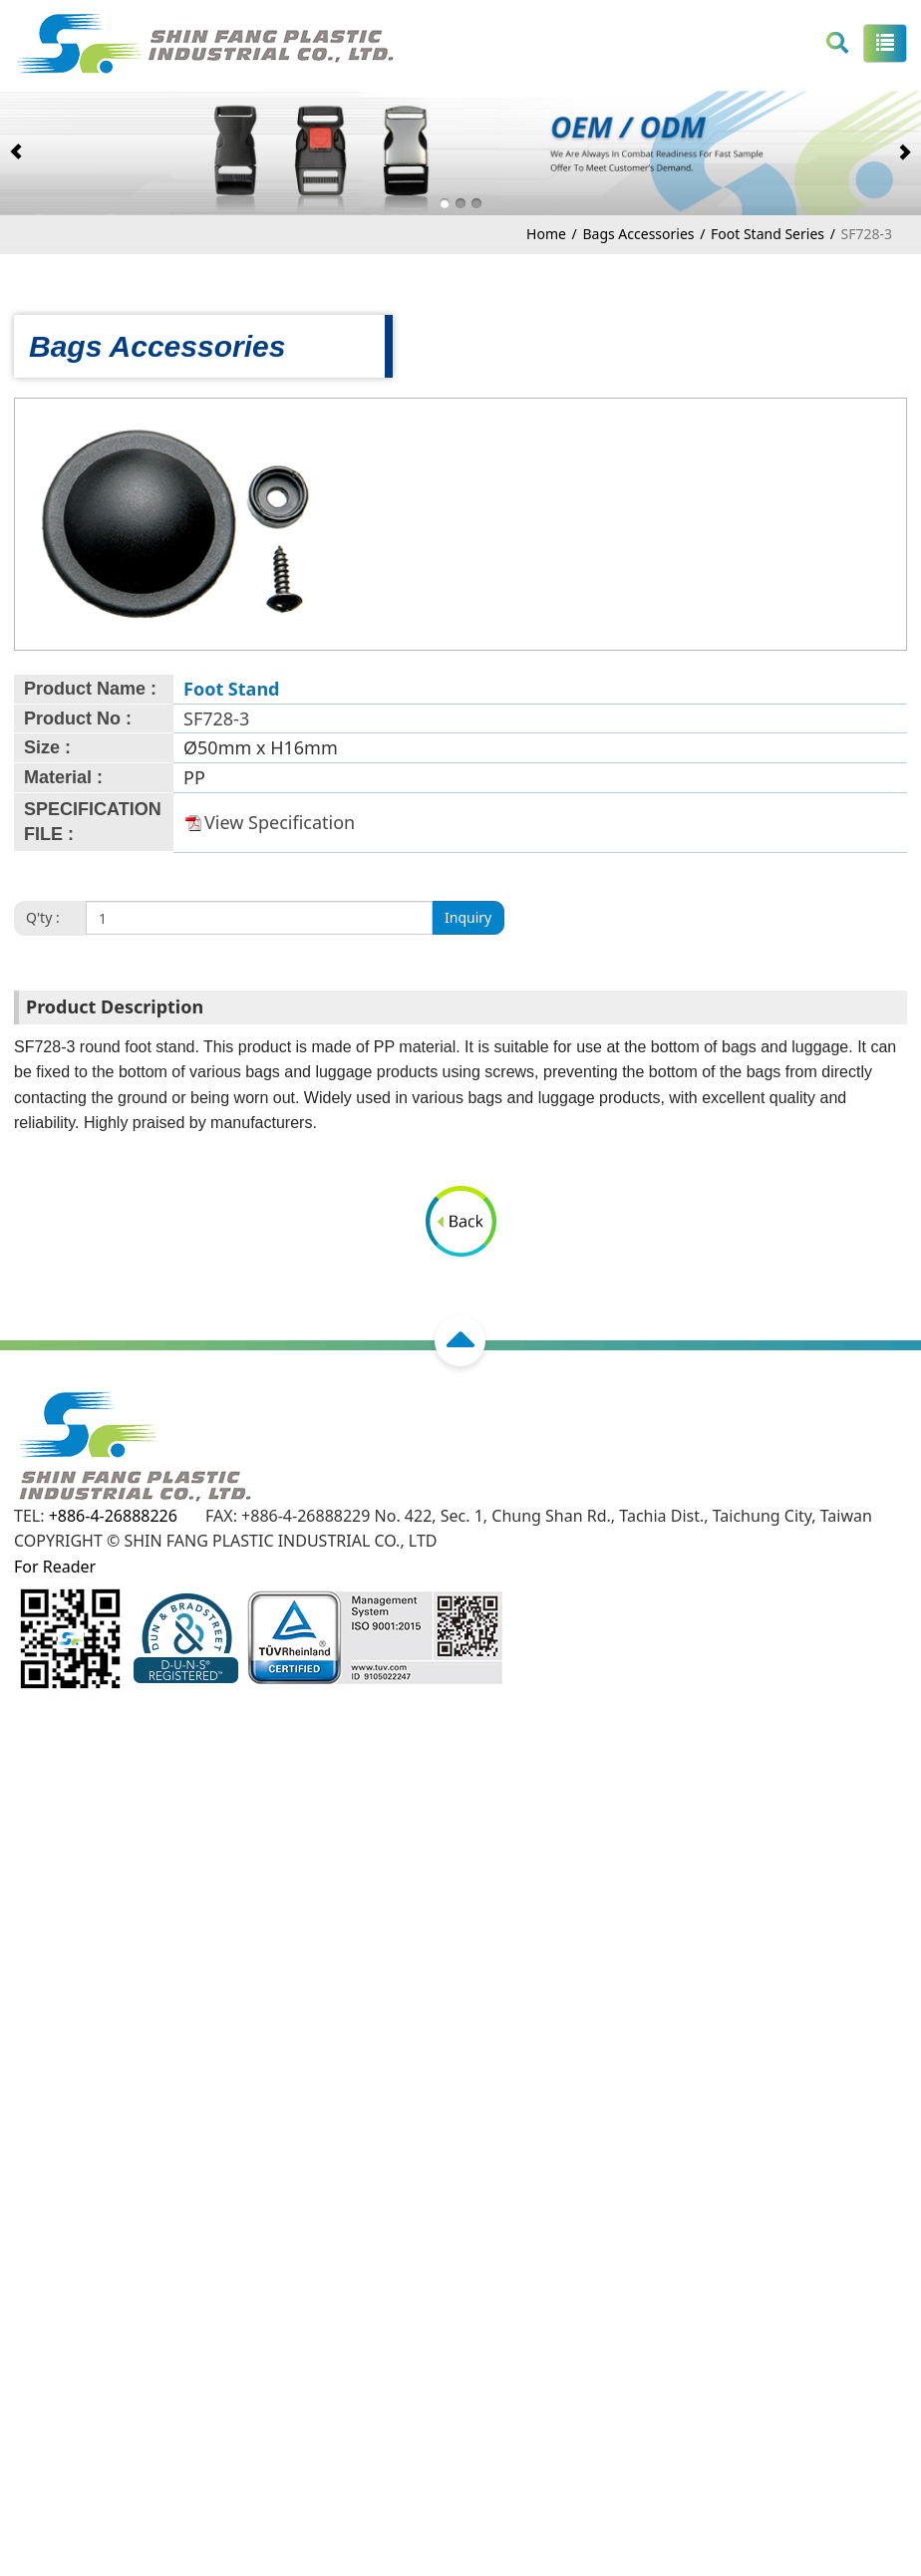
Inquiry (468, 917)
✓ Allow (29, 1829)
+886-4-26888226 (113, 1516)
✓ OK (609, 2562)
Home (546, 233)
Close (20, 1778)
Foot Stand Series (767, 233)
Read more (48, 2032)
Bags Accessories (638, 233)
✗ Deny (28, 1853)
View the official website (189, 2032)
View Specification (279, 822)
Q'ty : (43, 917)
